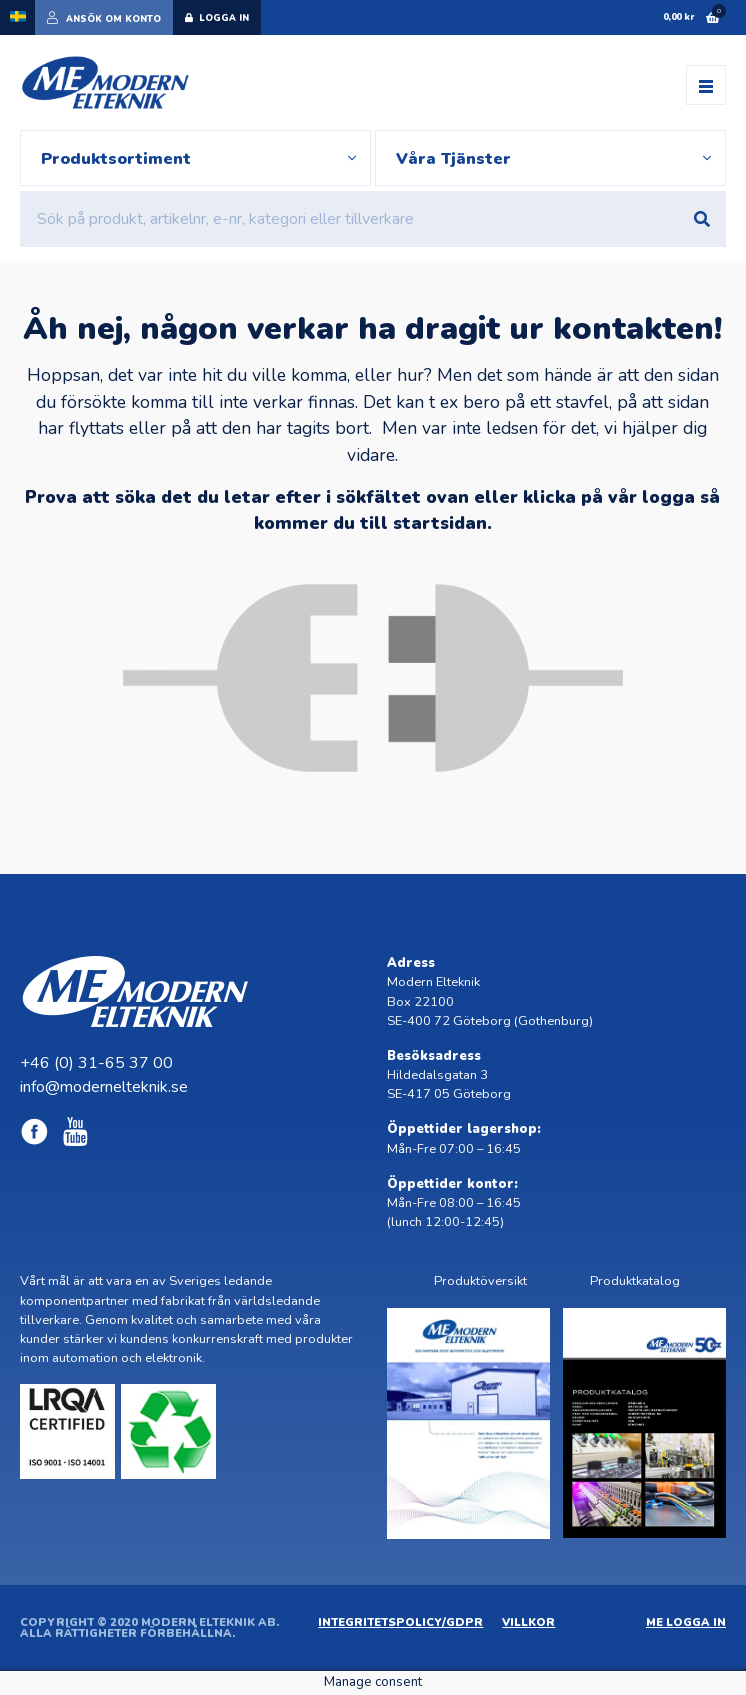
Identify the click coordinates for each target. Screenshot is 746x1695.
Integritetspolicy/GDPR (400, 1622)
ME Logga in (686, 1622)
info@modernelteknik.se (104, 1087)
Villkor (528, 1622)
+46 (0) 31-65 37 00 (96, 1063)
